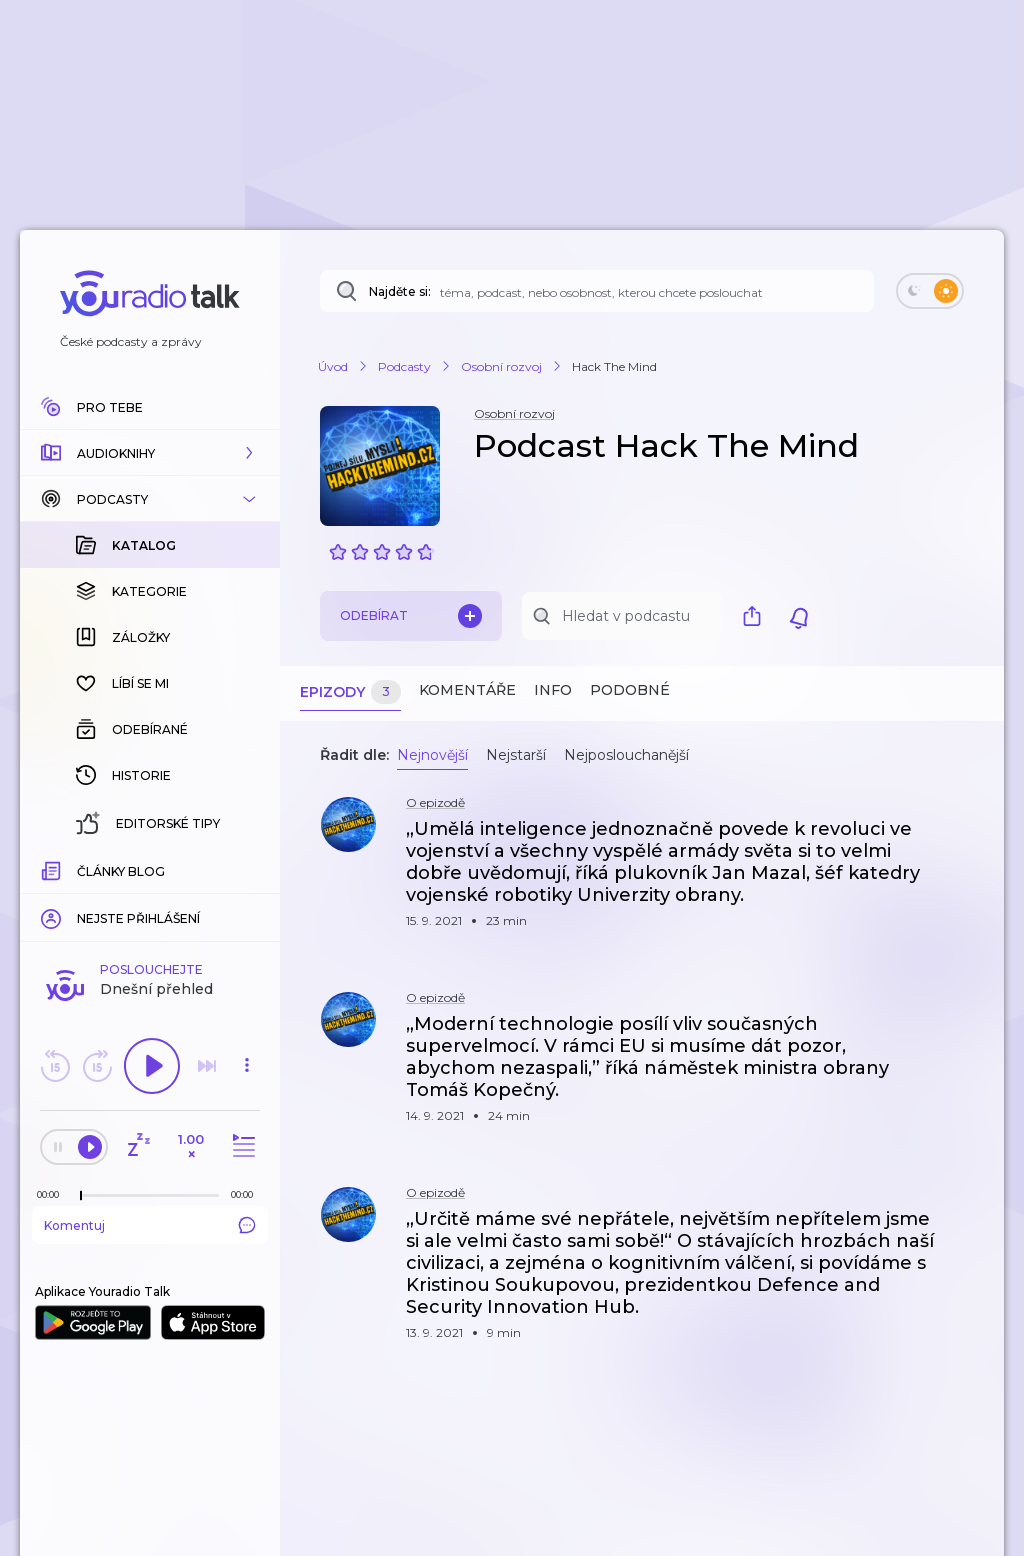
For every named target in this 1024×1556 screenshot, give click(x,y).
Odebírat (411, 616)
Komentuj (150, 899)
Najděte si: (400, 291)
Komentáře (467, 690)
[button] (150, 453)
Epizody (350, 692)
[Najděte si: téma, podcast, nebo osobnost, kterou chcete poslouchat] (597, 291)
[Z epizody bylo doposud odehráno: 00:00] (53, 868)
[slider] (81, 870)
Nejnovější (432, 755)
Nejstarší (516, 755)
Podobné (630, 690)
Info (553, 690)
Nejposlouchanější (626, 755)
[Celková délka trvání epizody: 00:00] (247, 868)
